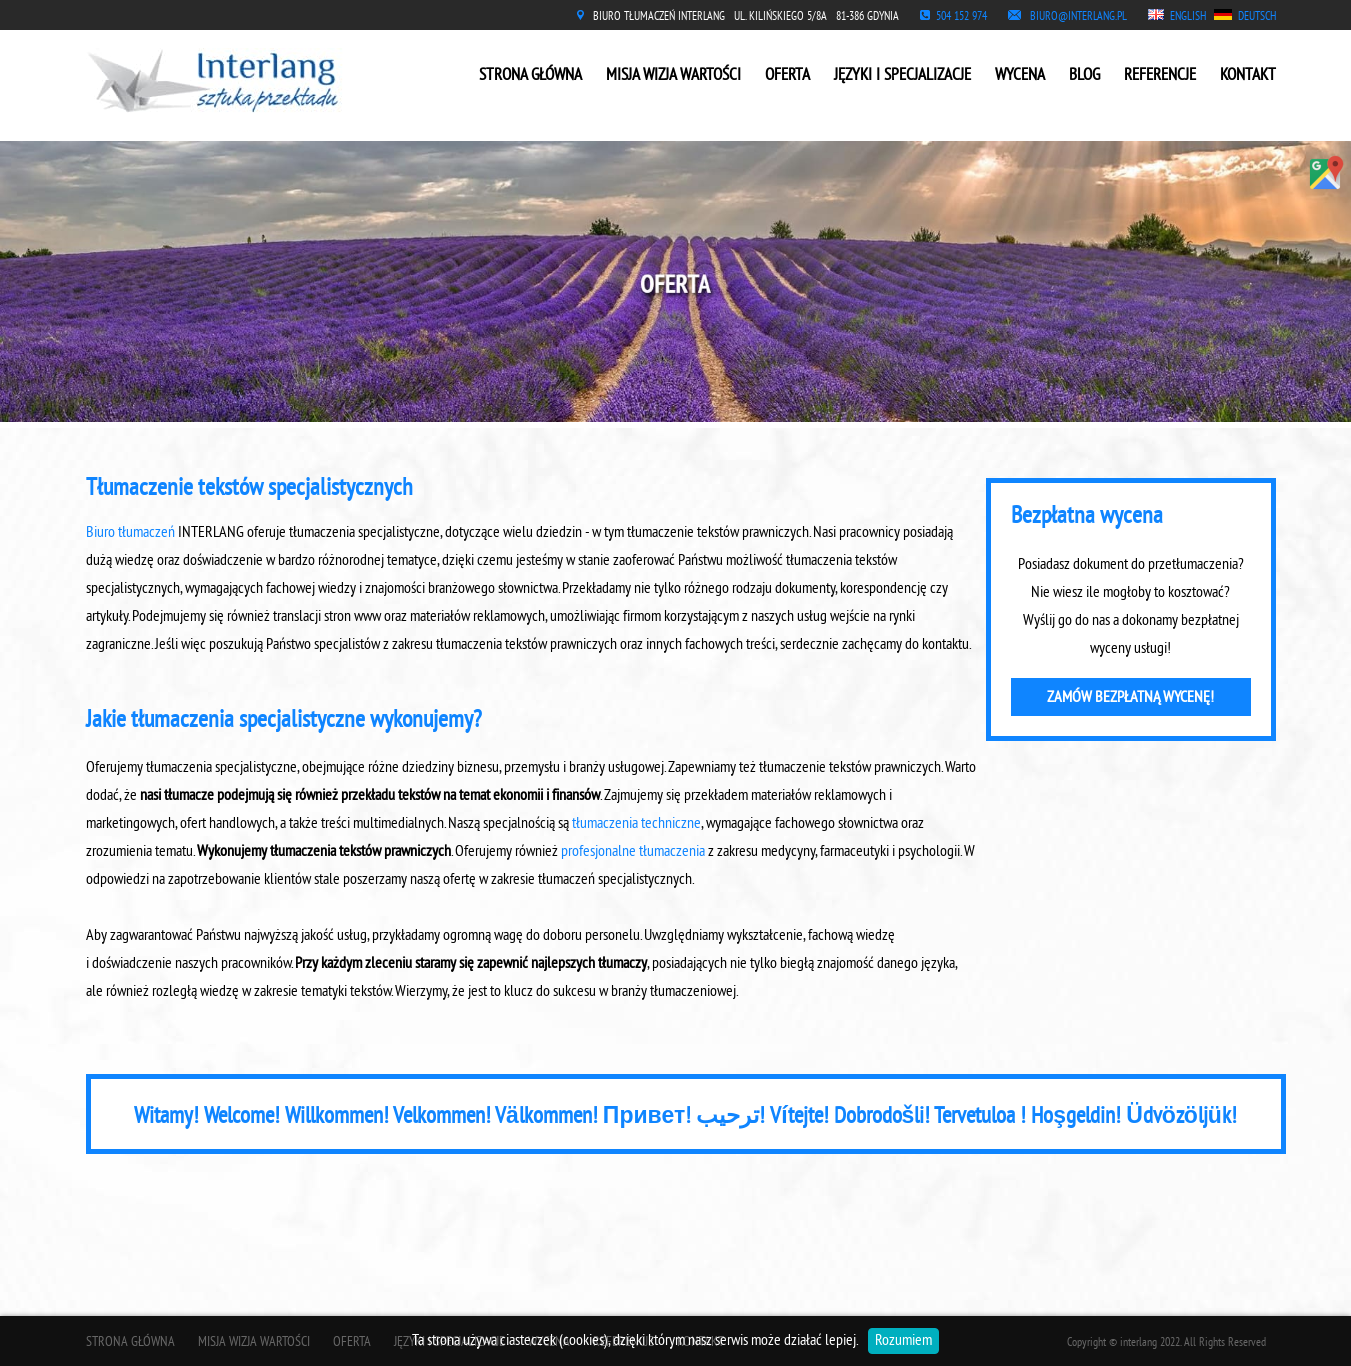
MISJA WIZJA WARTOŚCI (673, 76)
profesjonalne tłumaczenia (633, 852)
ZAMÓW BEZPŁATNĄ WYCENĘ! (1130, 698)
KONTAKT (1248, 76)
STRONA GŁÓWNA (530, 76)
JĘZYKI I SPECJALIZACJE (902, 76)
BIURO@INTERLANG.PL (1078, 17)
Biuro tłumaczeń (130, 533)
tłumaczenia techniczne (636, 824)
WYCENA (1020, 76)
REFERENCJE (1160, 76)
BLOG (1084, 76)
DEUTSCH (1257, 17)
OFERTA (787, 76)
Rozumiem (903, 1341)
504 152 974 (961, 17)
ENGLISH (1188, 17)
